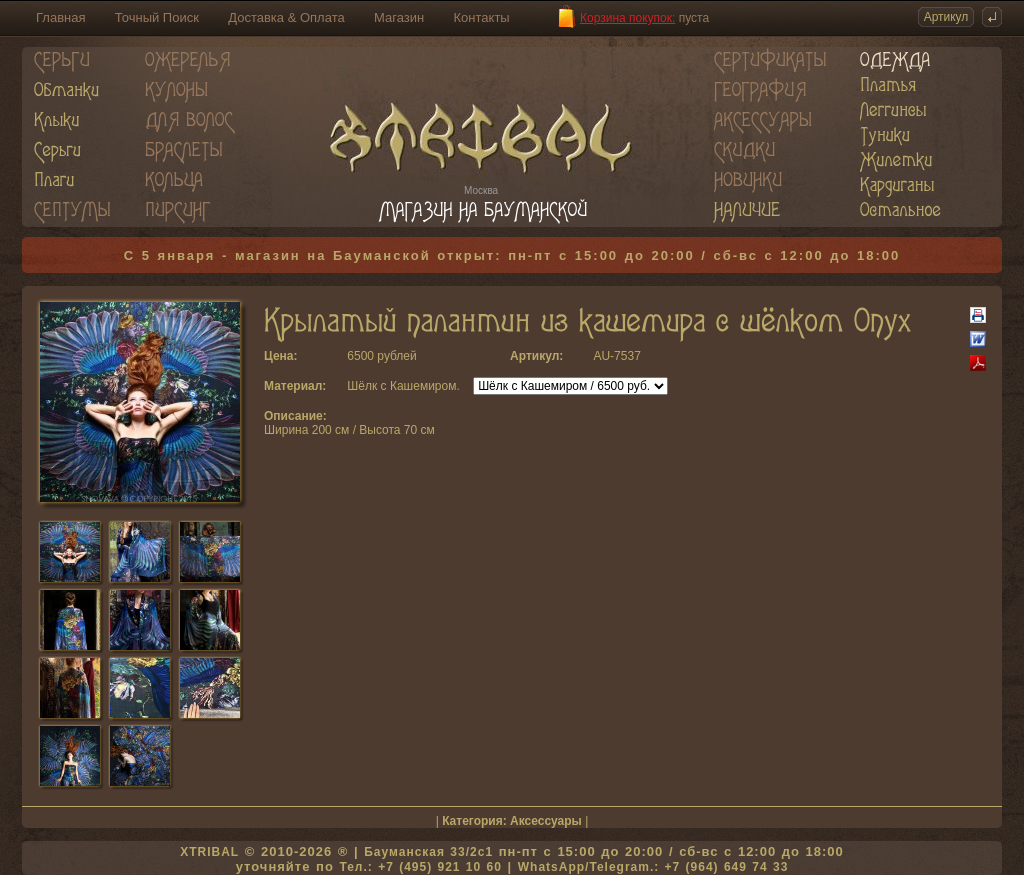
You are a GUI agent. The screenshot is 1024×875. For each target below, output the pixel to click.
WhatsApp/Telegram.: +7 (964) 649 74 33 (653, 867)
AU (601, 356)
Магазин (399, 17)
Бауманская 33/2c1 (428, 852)
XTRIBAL (209, 852)
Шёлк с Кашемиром (401, 386)
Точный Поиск (157, 17)
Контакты (482, 17)
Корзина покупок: (627, 18)
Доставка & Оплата (286, 17)
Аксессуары (546, 821)
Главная (60, 17)
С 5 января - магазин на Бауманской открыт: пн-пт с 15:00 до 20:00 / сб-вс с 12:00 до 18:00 (512, 255)
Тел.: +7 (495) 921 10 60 (420, 867)
